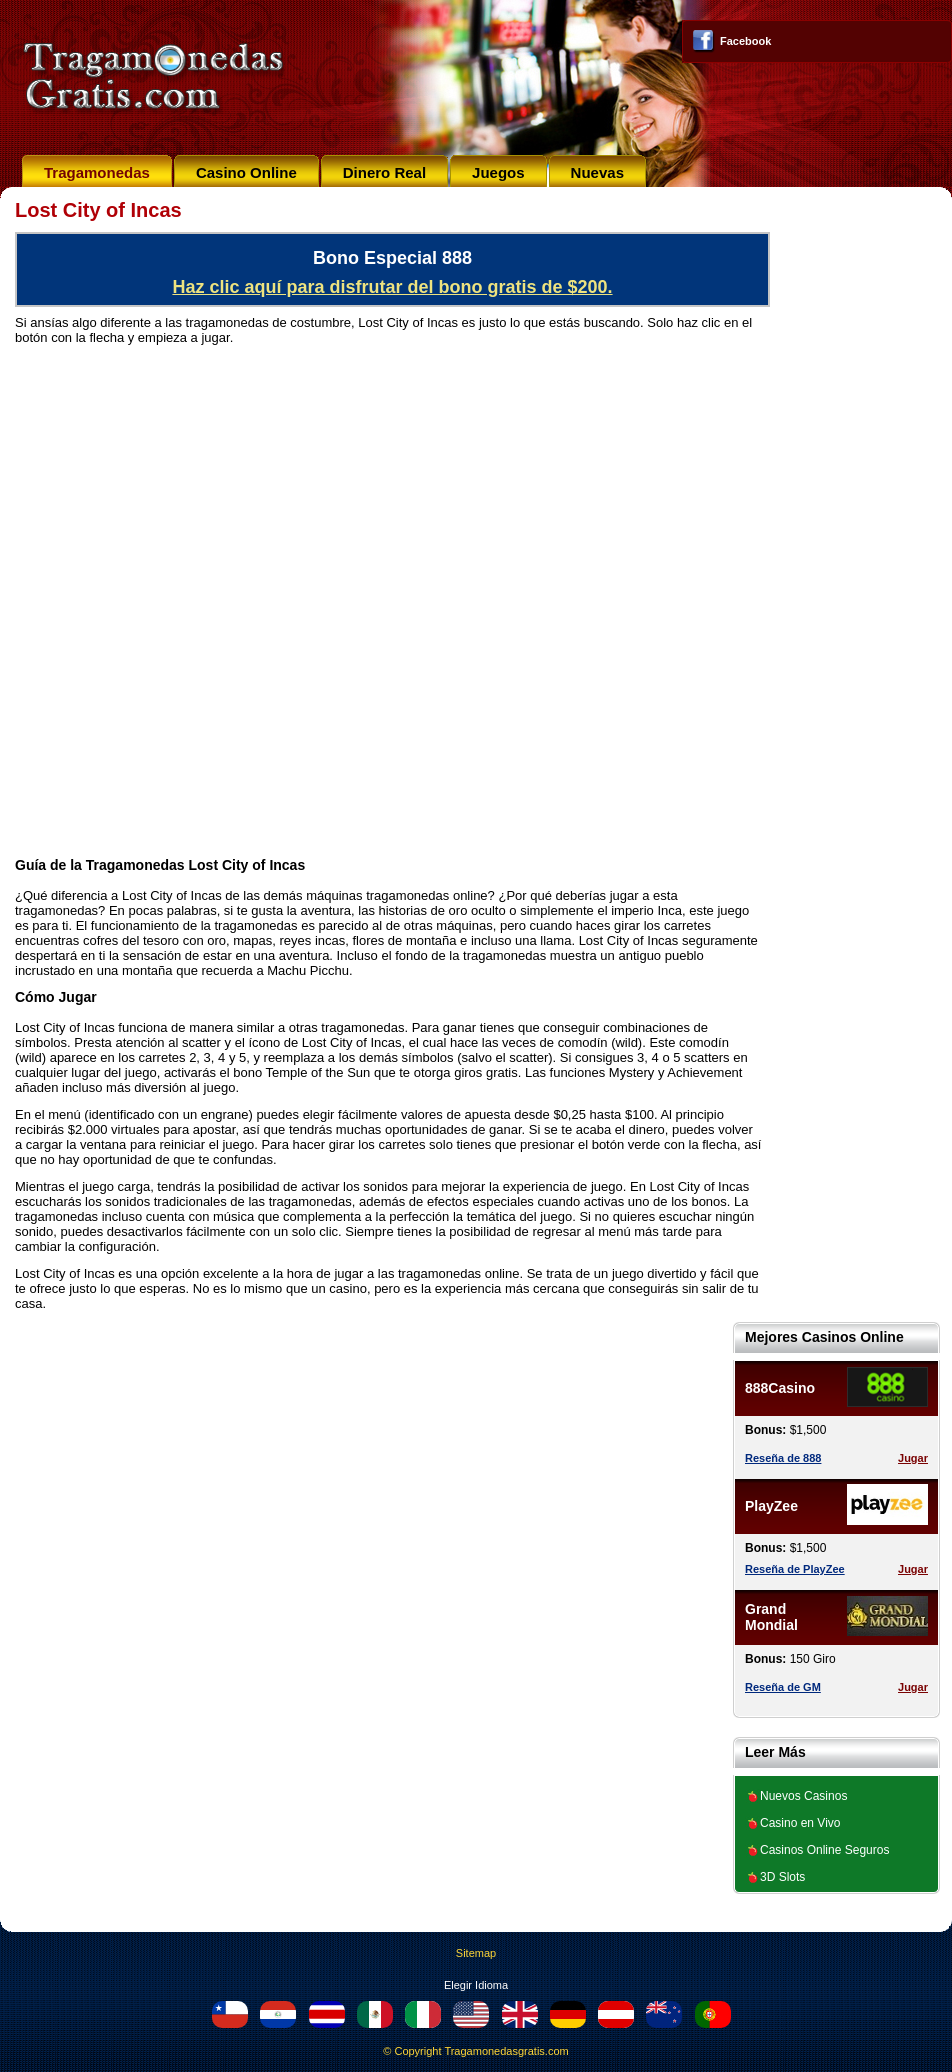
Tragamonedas (97, 172)
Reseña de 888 (783, 1458)
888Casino (780, 1388)
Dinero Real (384, 172)
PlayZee (771, 1506)
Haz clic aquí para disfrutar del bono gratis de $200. (392, 287)
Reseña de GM (783, 1687)
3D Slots (782, 1877)
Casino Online (246, 172)
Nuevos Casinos (803, 1796)
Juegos (498, 172)
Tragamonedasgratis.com (506, 2051)
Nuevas (597, 172)
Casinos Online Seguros (824, 1850)
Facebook (745, 41)
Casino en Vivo (800, 1823)
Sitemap (476, 1953)
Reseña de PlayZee (795, 1569)
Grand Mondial (771, 1617)
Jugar (913, 1458)
